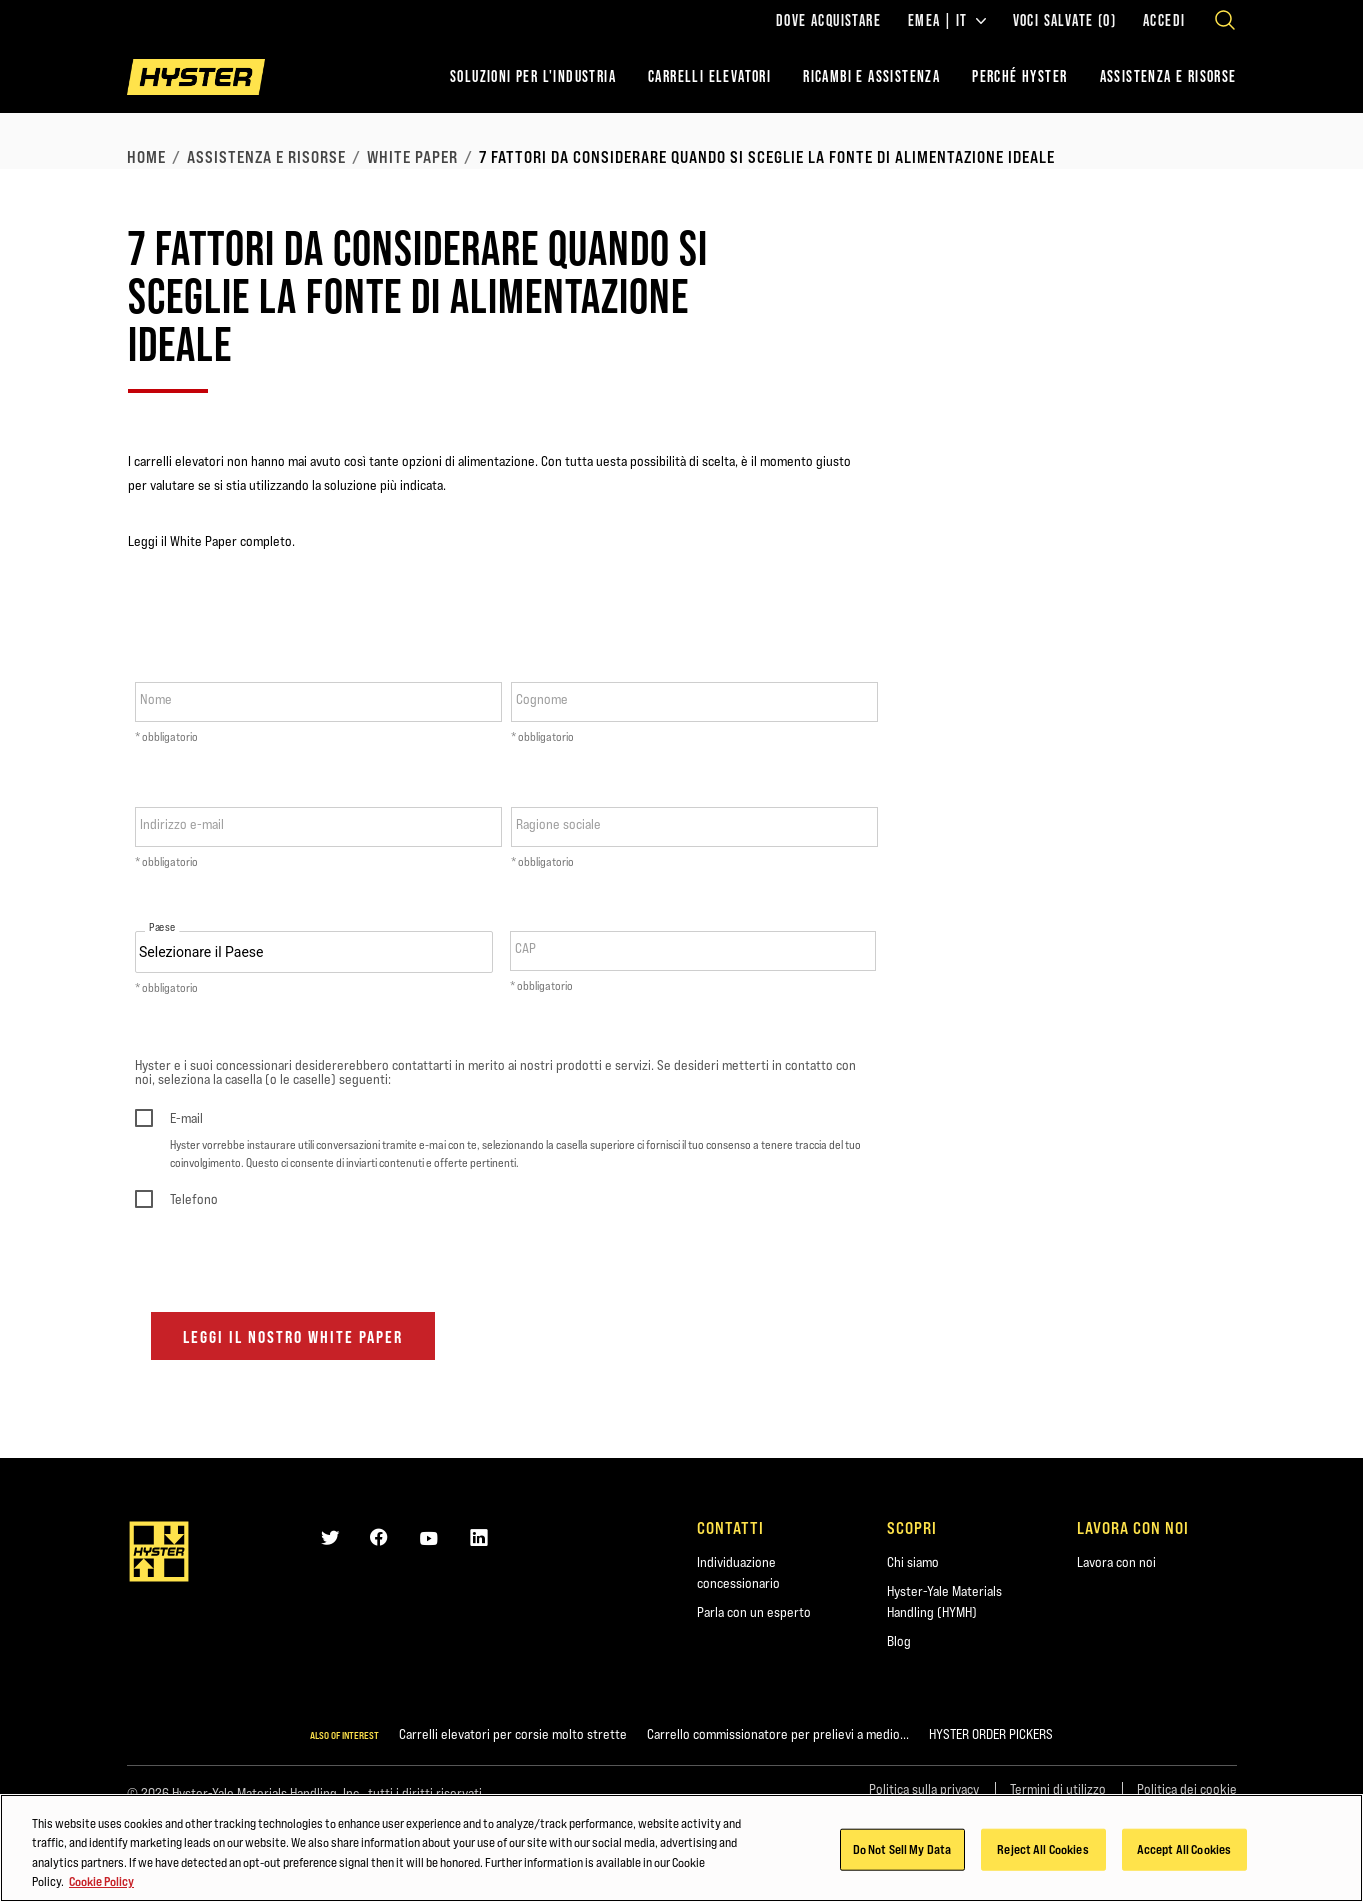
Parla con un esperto (754, 1612)
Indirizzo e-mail (182, 824)
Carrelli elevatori (709, 76)
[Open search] (1225, 20)
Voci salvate (1064, 21)
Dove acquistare (828, 21)
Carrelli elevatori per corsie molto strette (513, 1734)
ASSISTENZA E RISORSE (1168, 76)
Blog (899, 1641)
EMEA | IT (947, 21)
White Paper (412, 157)
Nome (156, 699)
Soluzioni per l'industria (533, 76)
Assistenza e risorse (266, 157)
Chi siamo (913, 1562)
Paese (162, 927)
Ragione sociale (558, 824)
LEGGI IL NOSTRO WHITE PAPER (293, 1337)
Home (146, 157)
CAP (525, 948)
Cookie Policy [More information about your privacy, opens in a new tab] (101, 1888)
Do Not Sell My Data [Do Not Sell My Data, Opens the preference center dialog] (902, 1855)
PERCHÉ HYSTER (1019, 76)
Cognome (542, 699)
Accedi (1164, 21)
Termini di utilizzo (1058, 1789)
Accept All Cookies (1184, 1855)
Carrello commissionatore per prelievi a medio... (778, 1734)
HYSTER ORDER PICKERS (991, 1734)
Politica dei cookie (1187, 1789)
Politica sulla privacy (924, 1789)
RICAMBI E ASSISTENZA (871, 76)
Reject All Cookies (1042, 1855)
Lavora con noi (1116, 1562)
